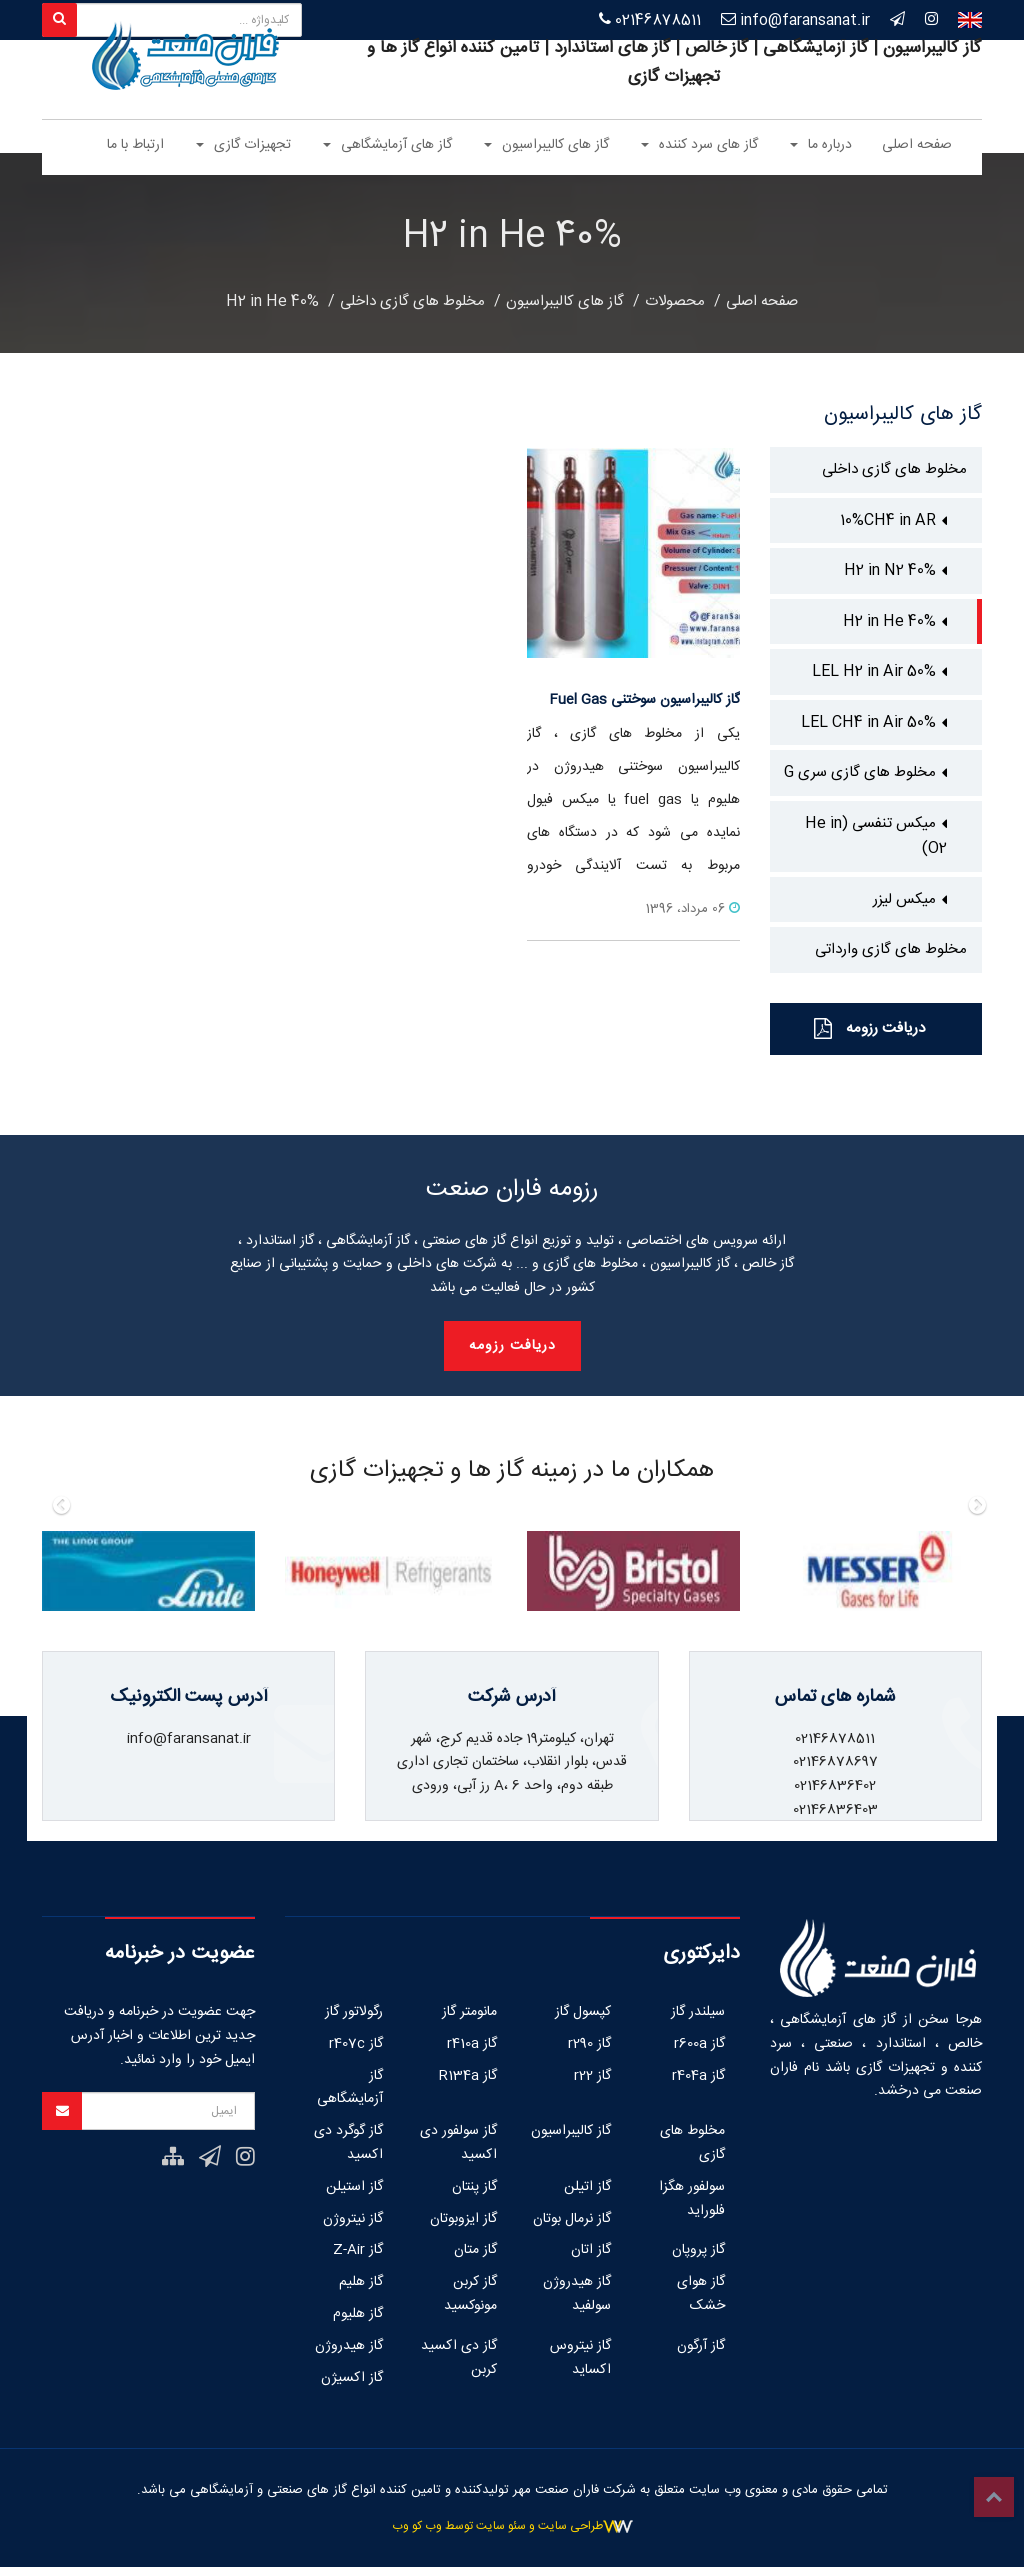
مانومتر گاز (469, 2012)
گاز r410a (472, 2044)
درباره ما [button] (821, 145)
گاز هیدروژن (349, 2346)
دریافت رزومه (869, 1028)
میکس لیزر (904, 899)
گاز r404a (698, 2076)
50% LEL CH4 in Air (868, 722)
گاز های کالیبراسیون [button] (546, 145)
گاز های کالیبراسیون (565, 301)
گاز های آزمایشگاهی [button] (387, 145)
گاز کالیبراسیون (571, 2131)
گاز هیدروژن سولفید (577, 2294)
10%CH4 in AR (888, 520)
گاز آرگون (701, 2346)
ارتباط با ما (135, 145)
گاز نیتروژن (353, 2219)
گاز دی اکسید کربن (459, 2358)
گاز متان (475, 2250)
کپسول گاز (583, 2012)
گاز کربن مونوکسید (470, 2294)
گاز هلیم (361, 2282)
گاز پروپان (698, 2250)
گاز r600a (699, 2044)
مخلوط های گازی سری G (860, 772)
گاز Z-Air (358, 2250)
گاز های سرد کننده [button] (699, 145)
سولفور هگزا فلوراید (692, 2199)
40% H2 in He (272, 301)
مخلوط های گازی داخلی (412, 301)
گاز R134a (468, 2076)
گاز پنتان (474, 2187)
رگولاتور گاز (354, 2012)
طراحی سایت (570, 2526)
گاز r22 (592, 2076)
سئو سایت (501, 2526)
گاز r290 (589, 2044)
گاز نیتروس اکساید (580, 2358)
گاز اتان (591, 2250)
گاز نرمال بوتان (572, 2219)
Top (994, 2497)
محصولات (675, 301)
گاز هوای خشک (701, 2294)
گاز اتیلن (587, 2187)
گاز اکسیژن (352, 2378)
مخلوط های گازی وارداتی (891, 949)
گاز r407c (356, 2044)
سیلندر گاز (698, 2012)
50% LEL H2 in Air (874, 671)
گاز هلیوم (358, 2314)
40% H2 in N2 (890, 570)
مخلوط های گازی (692, 2143)
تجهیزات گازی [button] (243, 145)
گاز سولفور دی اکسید (458, 2143)
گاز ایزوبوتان (463, 2219)
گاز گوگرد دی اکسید (348, 2143)
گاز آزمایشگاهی (350, 2088)
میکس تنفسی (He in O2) (876, 836)
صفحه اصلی (917, 145)
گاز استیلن (354, 2187)
